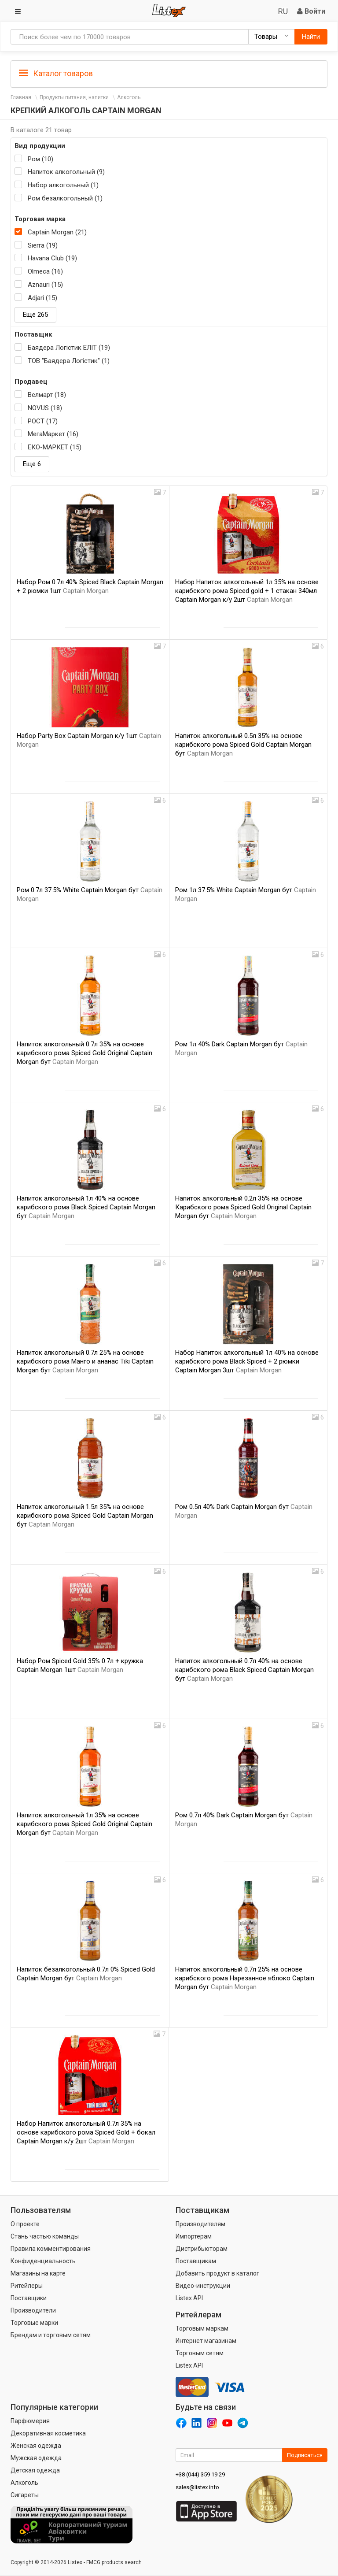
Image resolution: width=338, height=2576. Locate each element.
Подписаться (305, 2455)
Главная (21, 97)
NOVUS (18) (45, 408)
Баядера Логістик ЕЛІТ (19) (69, 348)
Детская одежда (35, 2470)
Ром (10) (40, 159)
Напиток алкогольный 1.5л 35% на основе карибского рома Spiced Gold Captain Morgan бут (85, 1515)
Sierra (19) (43, 245)
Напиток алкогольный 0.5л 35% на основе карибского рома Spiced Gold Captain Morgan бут (243, 744)
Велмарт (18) (47, 395)
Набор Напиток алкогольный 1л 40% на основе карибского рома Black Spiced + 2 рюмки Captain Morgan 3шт (247, 1361)
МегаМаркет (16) (53, 434)
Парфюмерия (30, 2420)
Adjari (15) (42, 298)
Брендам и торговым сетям (51, 2335)
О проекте (25, 2224)
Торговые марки (34, 2322)
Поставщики (29, 2298)
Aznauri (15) (45, 285)
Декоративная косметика (48, 2433)
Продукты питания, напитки (74, 97)
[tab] (169, 73)
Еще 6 (32, 464)
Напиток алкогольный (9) (66, 172)
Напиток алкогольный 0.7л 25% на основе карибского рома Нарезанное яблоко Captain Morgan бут (244, 1978)
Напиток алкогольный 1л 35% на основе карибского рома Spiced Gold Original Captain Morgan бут (84, 1824)
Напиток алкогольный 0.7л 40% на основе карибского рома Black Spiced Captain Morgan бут (244, 1670)
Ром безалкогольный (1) (65, 198)
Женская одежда (36, 2445)
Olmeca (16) (45, 271)
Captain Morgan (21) (57, 232)
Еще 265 (35, 315)
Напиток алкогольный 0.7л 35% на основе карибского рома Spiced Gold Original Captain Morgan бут (84, 1053)
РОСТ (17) (43, 421)
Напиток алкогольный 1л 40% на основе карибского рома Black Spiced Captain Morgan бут (86, 1207)
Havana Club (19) (52, 258)
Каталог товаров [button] (56, 73)
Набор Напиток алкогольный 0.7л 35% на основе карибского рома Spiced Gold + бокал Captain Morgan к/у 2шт (86, 2132)
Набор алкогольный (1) (63, 185)
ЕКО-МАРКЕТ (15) (54, 447)
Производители (33, 2310)
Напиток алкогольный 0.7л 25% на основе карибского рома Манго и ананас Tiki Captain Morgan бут (85, 1361)
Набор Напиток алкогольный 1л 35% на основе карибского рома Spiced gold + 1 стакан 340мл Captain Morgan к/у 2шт (247, 591)
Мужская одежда (36, 2457)
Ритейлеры (27, 2285)
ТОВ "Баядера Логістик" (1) (69, 361)
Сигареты (25, 2494)
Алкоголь (128, 97)
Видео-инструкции (203, 2285)
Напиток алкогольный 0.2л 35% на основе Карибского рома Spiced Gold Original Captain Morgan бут (243, 1207)
